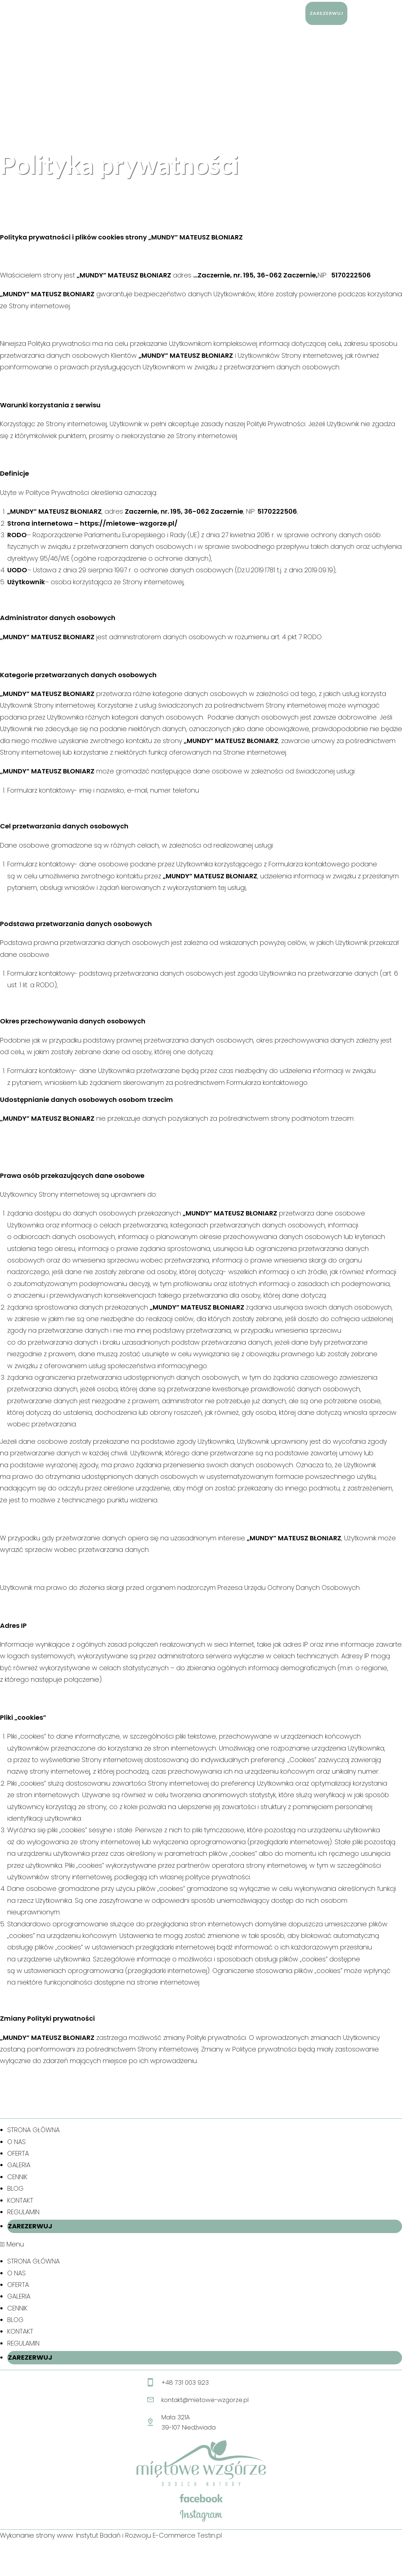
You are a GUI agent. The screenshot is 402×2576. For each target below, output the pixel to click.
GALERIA (18, 2164)
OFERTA (18, 2153)
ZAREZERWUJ (30, 2226)
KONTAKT (20, 2200)
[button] (201, 2244)
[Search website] (356, 13)
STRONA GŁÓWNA (33, 2129)
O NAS (16, 2141)
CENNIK (17, 2176)
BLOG (15, 2188)
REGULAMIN (23, 2211)
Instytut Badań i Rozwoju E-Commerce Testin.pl (149, 2535)
